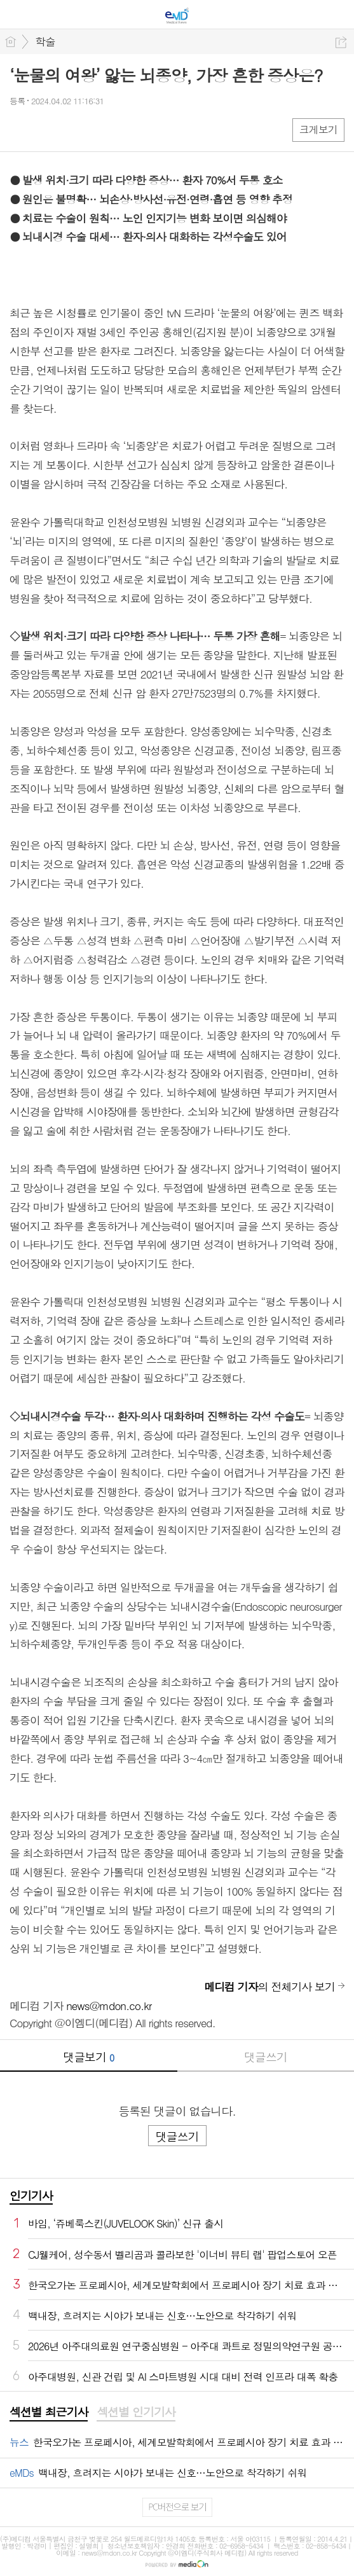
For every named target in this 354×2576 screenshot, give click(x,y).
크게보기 (318, 129)
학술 (45, 41)
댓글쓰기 (265, 2057)
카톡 (71, 129)
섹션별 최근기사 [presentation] (49, 2412)
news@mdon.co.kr (108, 2005)
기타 (97, 129)
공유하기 (341, 42)
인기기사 (31, 2195)
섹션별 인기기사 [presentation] (136, 2412)
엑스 (46, 129)
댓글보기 (88, 2057)
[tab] (48, 2412)
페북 (21, 129)
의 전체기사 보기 (269, 1986)
